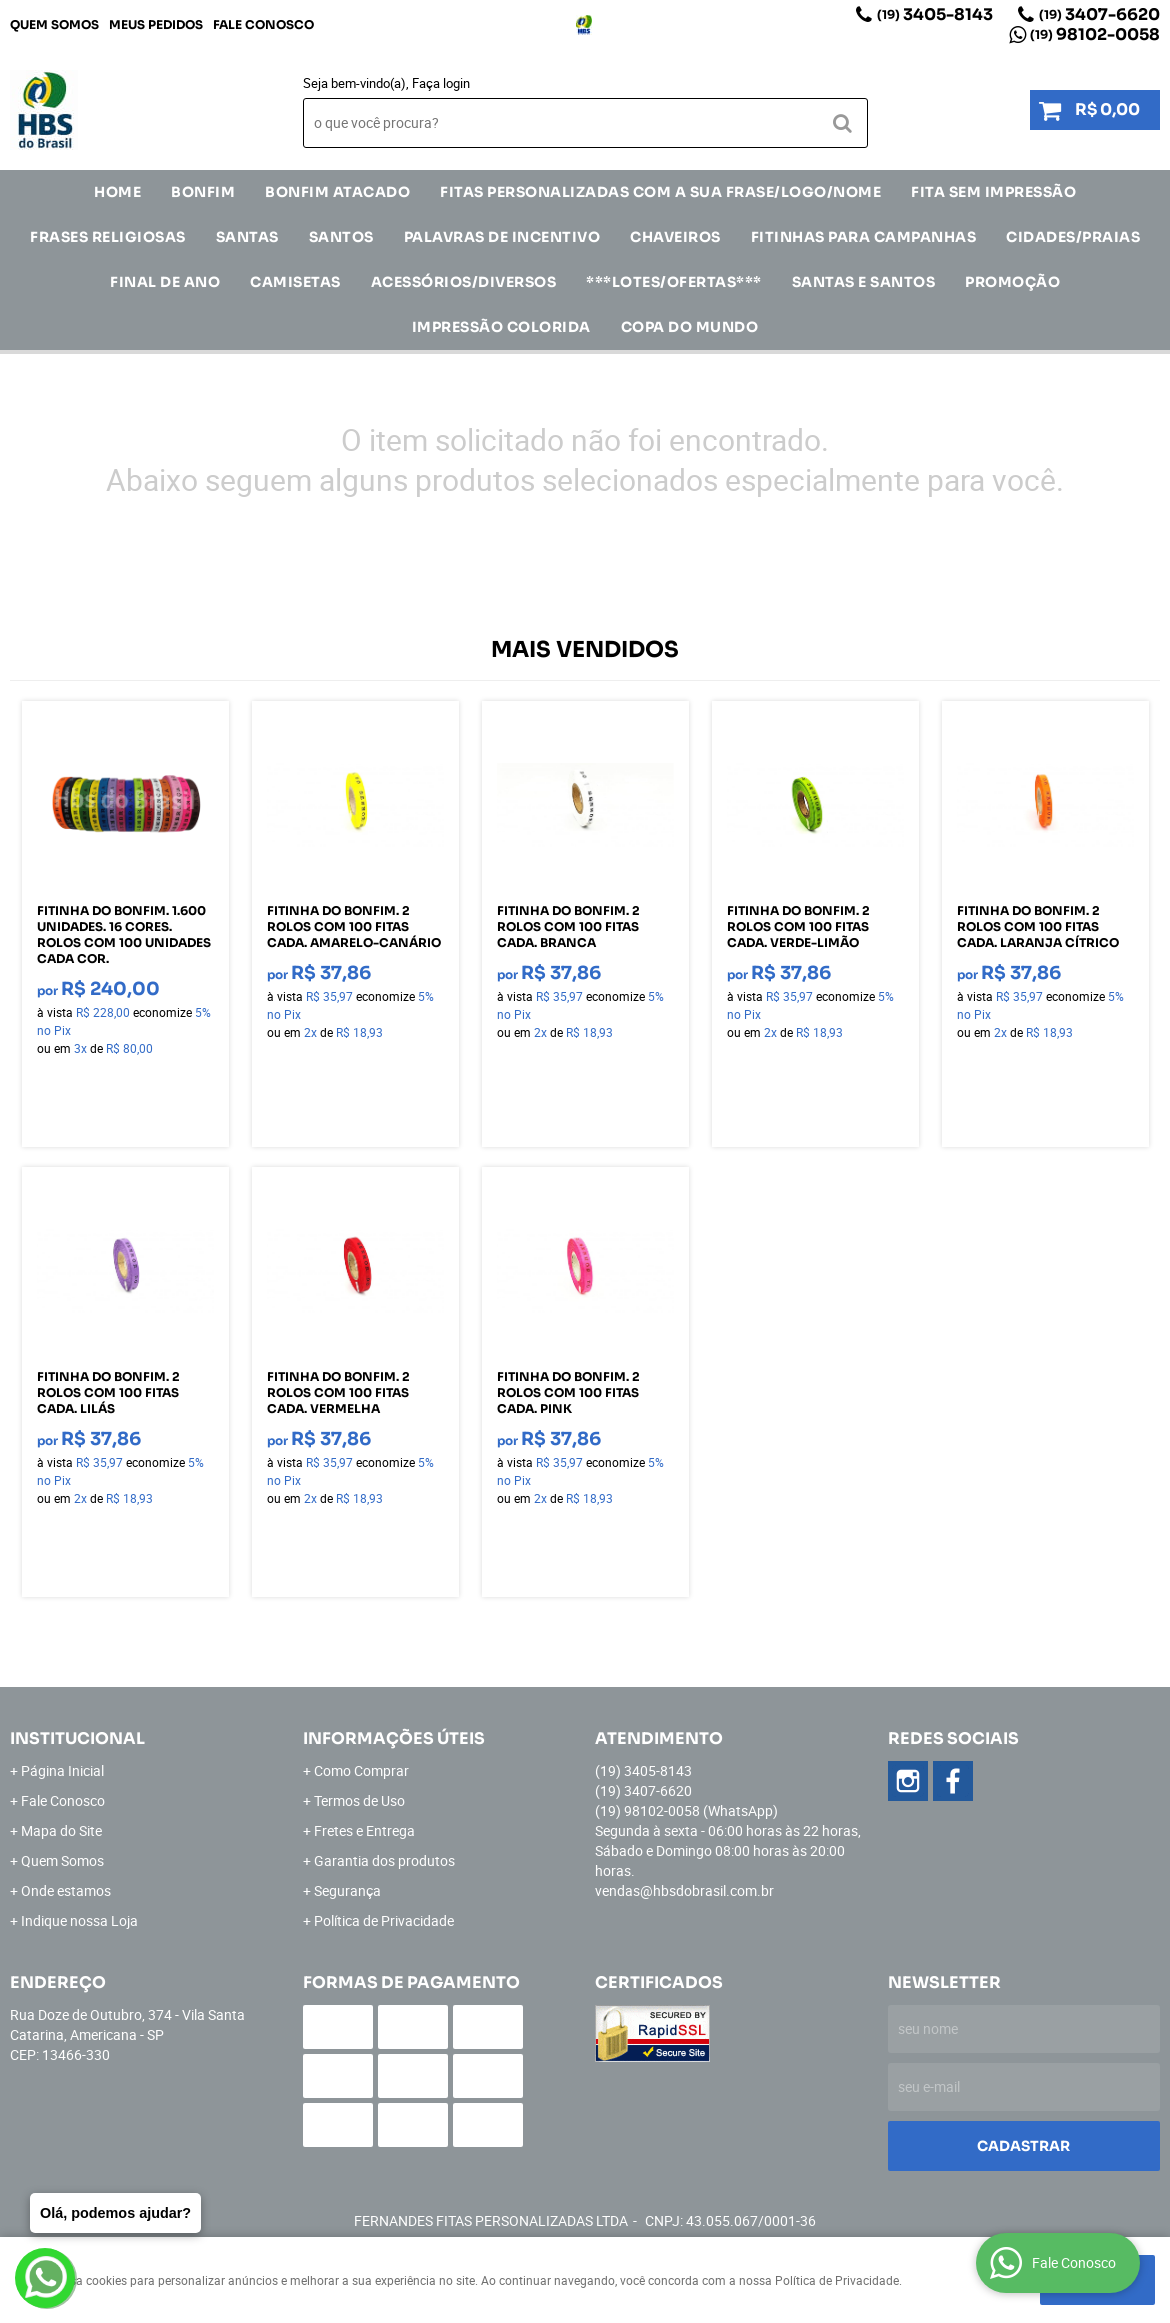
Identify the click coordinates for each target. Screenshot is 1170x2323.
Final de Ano (165, 282)
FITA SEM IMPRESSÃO (993, 192)
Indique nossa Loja (79, 1920)
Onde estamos (66, 1890)
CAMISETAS (295, 282)
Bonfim (203, 192)
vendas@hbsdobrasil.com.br (684, 1890)
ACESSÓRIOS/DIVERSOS (464, 282)
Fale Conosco (263, 24)
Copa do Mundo (690, 327)
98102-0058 (1095, 34)
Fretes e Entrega (364, 1830)
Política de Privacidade (384, 1920)
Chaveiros (675, 237)
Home (117, 192)
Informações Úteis (394, 1738)
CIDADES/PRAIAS (1073, 237)
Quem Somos (54, 24)
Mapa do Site (61, 1830)
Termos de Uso (359, 1800)
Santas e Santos (864, 282)
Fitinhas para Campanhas (864, 237)
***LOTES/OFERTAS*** (674, 282)
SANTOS (341, 237)
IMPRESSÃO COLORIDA (501, 327)
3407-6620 (1099, 14)
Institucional (77, 1738)
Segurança (347, 1890)
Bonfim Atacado (337, 192)
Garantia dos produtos (384, 1860)
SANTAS (247, 237)
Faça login (441, 83)
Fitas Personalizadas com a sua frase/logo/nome (660, 192)
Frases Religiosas (108, 237)
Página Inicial (62, 1770)
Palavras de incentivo (502, 237)
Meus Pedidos (156, 24)
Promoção (1012, 282)
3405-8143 (935, 14)
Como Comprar (361, 1770)
